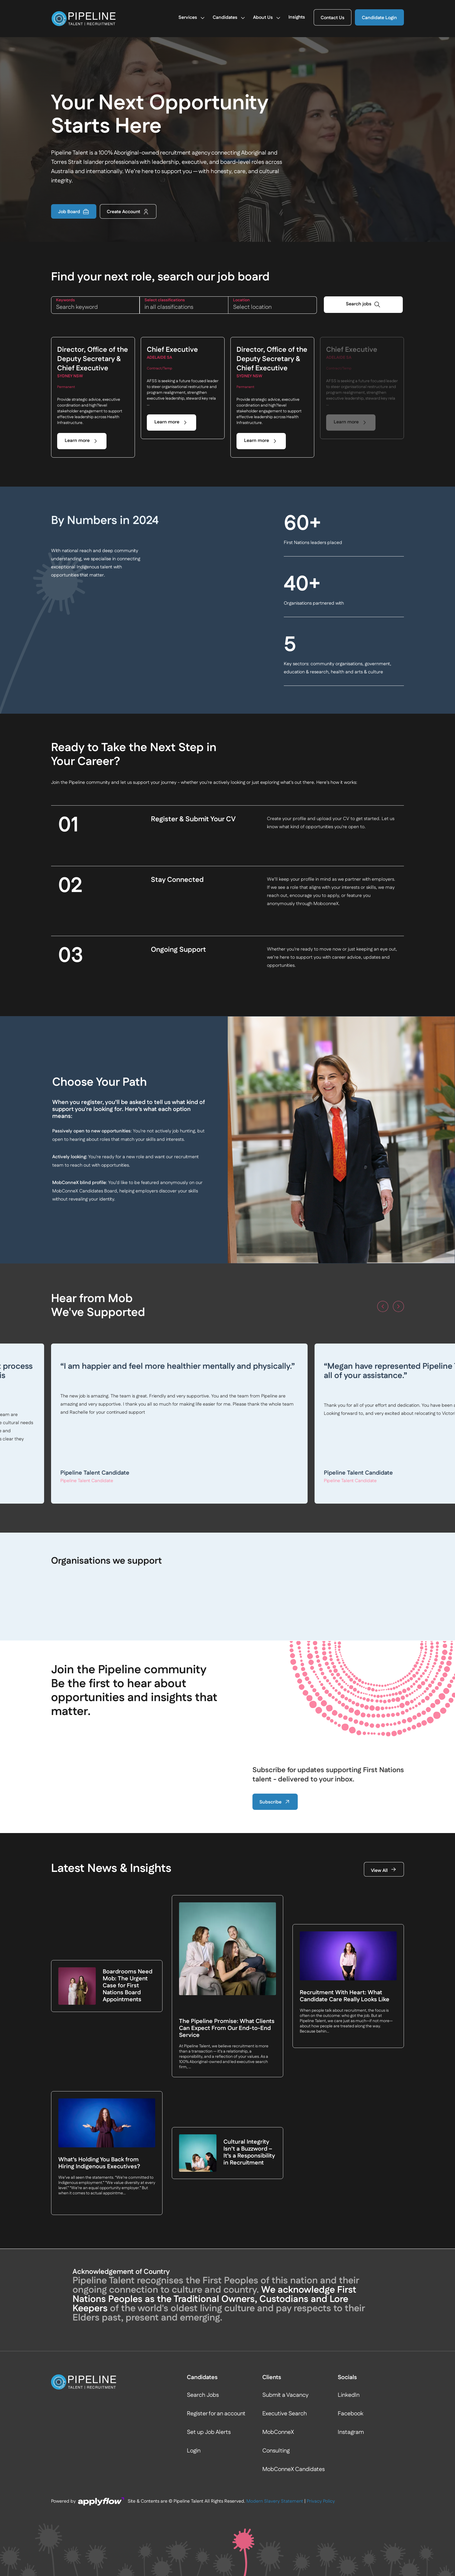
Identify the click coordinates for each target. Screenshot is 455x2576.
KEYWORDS (65, 300)
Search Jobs (203, 2257)
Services (192, 18)
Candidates (229, 18)
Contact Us (332, 18)
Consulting (276, 2313)
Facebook (350, 2276)
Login (194, 2313)
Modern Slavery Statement (274, 2363)
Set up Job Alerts (209, 2294)
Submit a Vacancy (285, 2257)
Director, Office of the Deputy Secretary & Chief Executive (92, 359)
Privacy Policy (321, 2363)
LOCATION (241, 300)
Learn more (77, 441)
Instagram (351, 2294)
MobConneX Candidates (293, 2331)
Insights (296, 18)
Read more (217, 1447)
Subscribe (275, 1802)
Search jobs (358, 305)
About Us (267, 18)
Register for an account (216, 2276)
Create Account (128, 212)
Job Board (73, 212)
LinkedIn (349, 2257)
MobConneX (278, 2294)
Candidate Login (379, 18)
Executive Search (284, 2276)
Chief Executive (172, 350)
